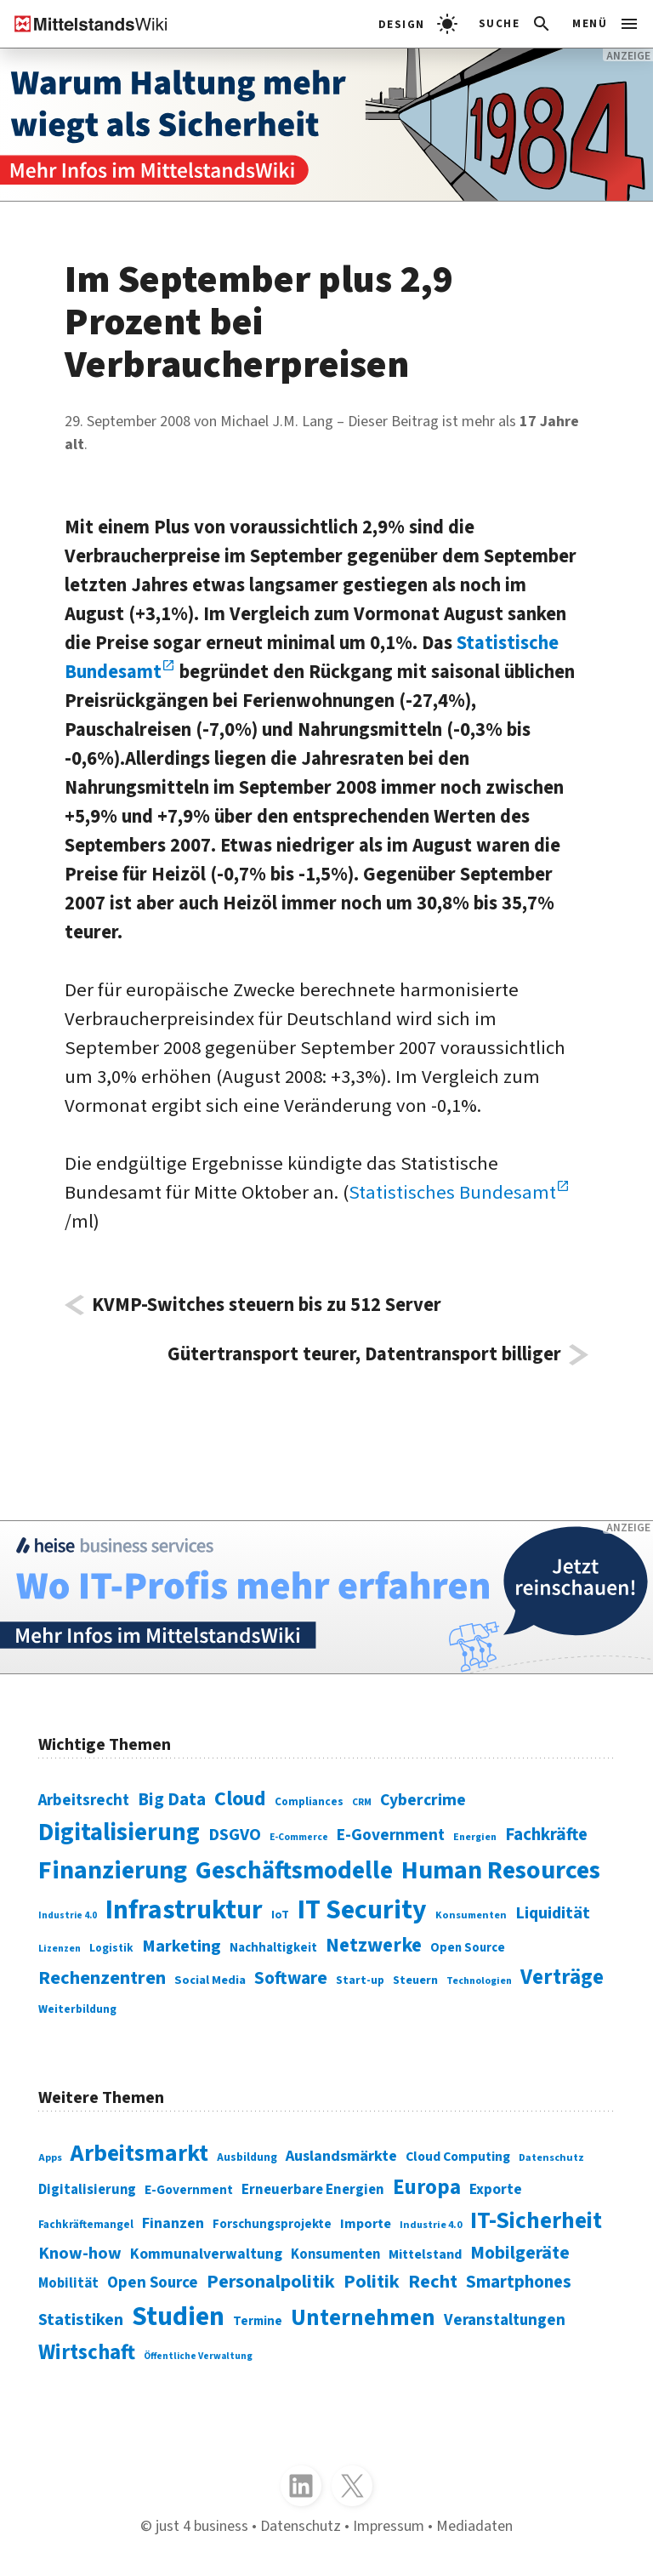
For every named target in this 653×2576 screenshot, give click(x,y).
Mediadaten (474, 2526)
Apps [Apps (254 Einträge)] (50, 2158)
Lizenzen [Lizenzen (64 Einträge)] (59, 1948)
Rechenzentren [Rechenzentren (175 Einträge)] (102, 1978)
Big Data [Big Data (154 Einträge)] (172, 1799)
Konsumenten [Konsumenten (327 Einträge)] (335, 2254)
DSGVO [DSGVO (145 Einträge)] (234, 1834)
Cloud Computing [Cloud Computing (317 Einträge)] (458, 2156)
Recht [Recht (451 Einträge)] (432, 2281)
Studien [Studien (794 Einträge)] (178, 2317)
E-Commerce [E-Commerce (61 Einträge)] (299, 1837)
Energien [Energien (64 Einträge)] (475, 1837)
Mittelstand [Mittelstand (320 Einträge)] (425, 2254)
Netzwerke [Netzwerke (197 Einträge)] (374, 1945)
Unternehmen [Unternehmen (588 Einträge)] (363, 2318)
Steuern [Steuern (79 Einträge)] (415, 1980)
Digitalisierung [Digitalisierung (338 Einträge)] (119, 1832)
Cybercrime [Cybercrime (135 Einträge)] (423, 1800)
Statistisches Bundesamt (452, 1192)
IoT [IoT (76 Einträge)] (280, 1914)
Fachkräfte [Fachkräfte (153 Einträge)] (546, 1834)
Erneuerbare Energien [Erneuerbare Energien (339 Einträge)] (312, 2190)
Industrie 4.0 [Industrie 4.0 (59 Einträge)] (67, 1915)
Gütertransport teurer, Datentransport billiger (364, 1354)
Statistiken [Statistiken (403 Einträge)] (80, 2319)
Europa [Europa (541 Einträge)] (427, 2187)
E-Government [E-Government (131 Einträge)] (391, 1835)
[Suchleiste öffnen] (515, 24)
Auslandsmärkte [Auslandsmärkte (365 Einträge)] (341, 2156)
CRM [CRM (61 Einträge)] (362, 1802)
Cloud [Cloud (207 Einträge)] (240, 1799)
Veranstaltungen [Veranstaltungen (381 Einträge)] (504, 2320)
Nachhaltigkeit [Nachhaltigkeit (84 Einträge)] (273, 1948)
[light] (417, 24)
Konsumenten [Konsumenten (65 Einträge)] (471, 1915)
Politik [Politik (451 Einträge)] (372, 2281)
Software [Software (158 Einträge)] (290, 1978)
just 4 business (202, 2526)
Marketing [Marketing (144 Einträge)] (181, 1946)
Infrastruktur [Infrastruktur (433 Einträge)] (184, 1910)
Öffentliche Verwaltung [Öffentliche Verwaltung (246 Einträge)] (198, 2356)
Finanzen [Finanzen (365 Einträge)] (173, 2223)
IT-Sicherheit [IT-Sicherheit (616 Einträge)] (536, 2220)
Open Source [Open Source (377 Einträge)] (152, 2282)
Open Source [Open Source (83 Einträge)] (467, 1948)
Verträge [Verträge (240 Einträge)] (562, 1977)
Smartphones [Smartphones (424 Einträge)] (518, 2282)
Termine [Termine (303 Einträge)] (257, 2321)
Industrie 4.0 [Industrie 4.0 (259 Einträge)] (431, 2225)
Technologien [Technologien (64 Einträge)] (479, 1981)
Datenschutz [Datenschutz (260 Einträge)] (551, 2157)
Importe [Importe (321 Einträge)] (365, 2223)
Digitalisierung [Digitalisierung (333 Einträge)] (87, 2190)
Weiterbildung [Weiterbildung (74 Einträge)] (77, 2009)
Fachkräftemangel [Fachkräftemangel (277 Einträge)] (85, 2224)
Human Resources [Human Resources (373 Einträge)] (500, 1870)
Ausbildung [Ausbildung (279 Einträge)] (247, 2157)
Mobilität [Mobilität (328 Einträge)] (68, 2283)
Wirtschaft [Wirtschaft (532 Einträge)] (86, 2352)
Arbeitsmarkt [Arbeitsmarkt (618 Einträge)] (139, 2153)
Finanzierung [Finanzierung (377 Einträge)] (112, 1870)
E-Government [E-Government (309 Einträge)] (189, 2189)
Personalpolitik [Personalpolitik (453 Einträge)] (271, 2281)
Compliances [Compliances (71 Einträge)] (309, 1801)
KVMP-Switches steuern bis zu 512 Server (266, 1305)
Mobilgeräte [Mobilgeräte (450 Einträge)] (520, 2253)
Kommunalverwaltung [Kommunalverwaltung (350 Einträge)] (206, 2254)
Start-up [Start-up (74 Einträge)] (360, 1980)
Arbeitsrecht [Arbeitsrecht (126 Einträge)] (83, 1800)
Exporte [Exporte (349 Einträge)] (495, 2189)
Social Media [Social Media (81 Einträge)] (210, 1980)
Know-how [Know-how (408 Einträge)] (80, 2253)
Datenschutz (300, 2526)
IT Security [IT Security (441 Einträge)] (362, 1910)
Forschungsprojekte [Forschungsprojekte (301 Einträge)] (272, 2224)
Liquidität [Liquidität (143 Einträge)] (552, 1913)
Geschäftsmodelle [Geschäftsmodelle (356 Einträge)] (294, 1871)
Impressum (388, 2526)
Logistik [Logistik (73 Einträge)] (111, 1948)
